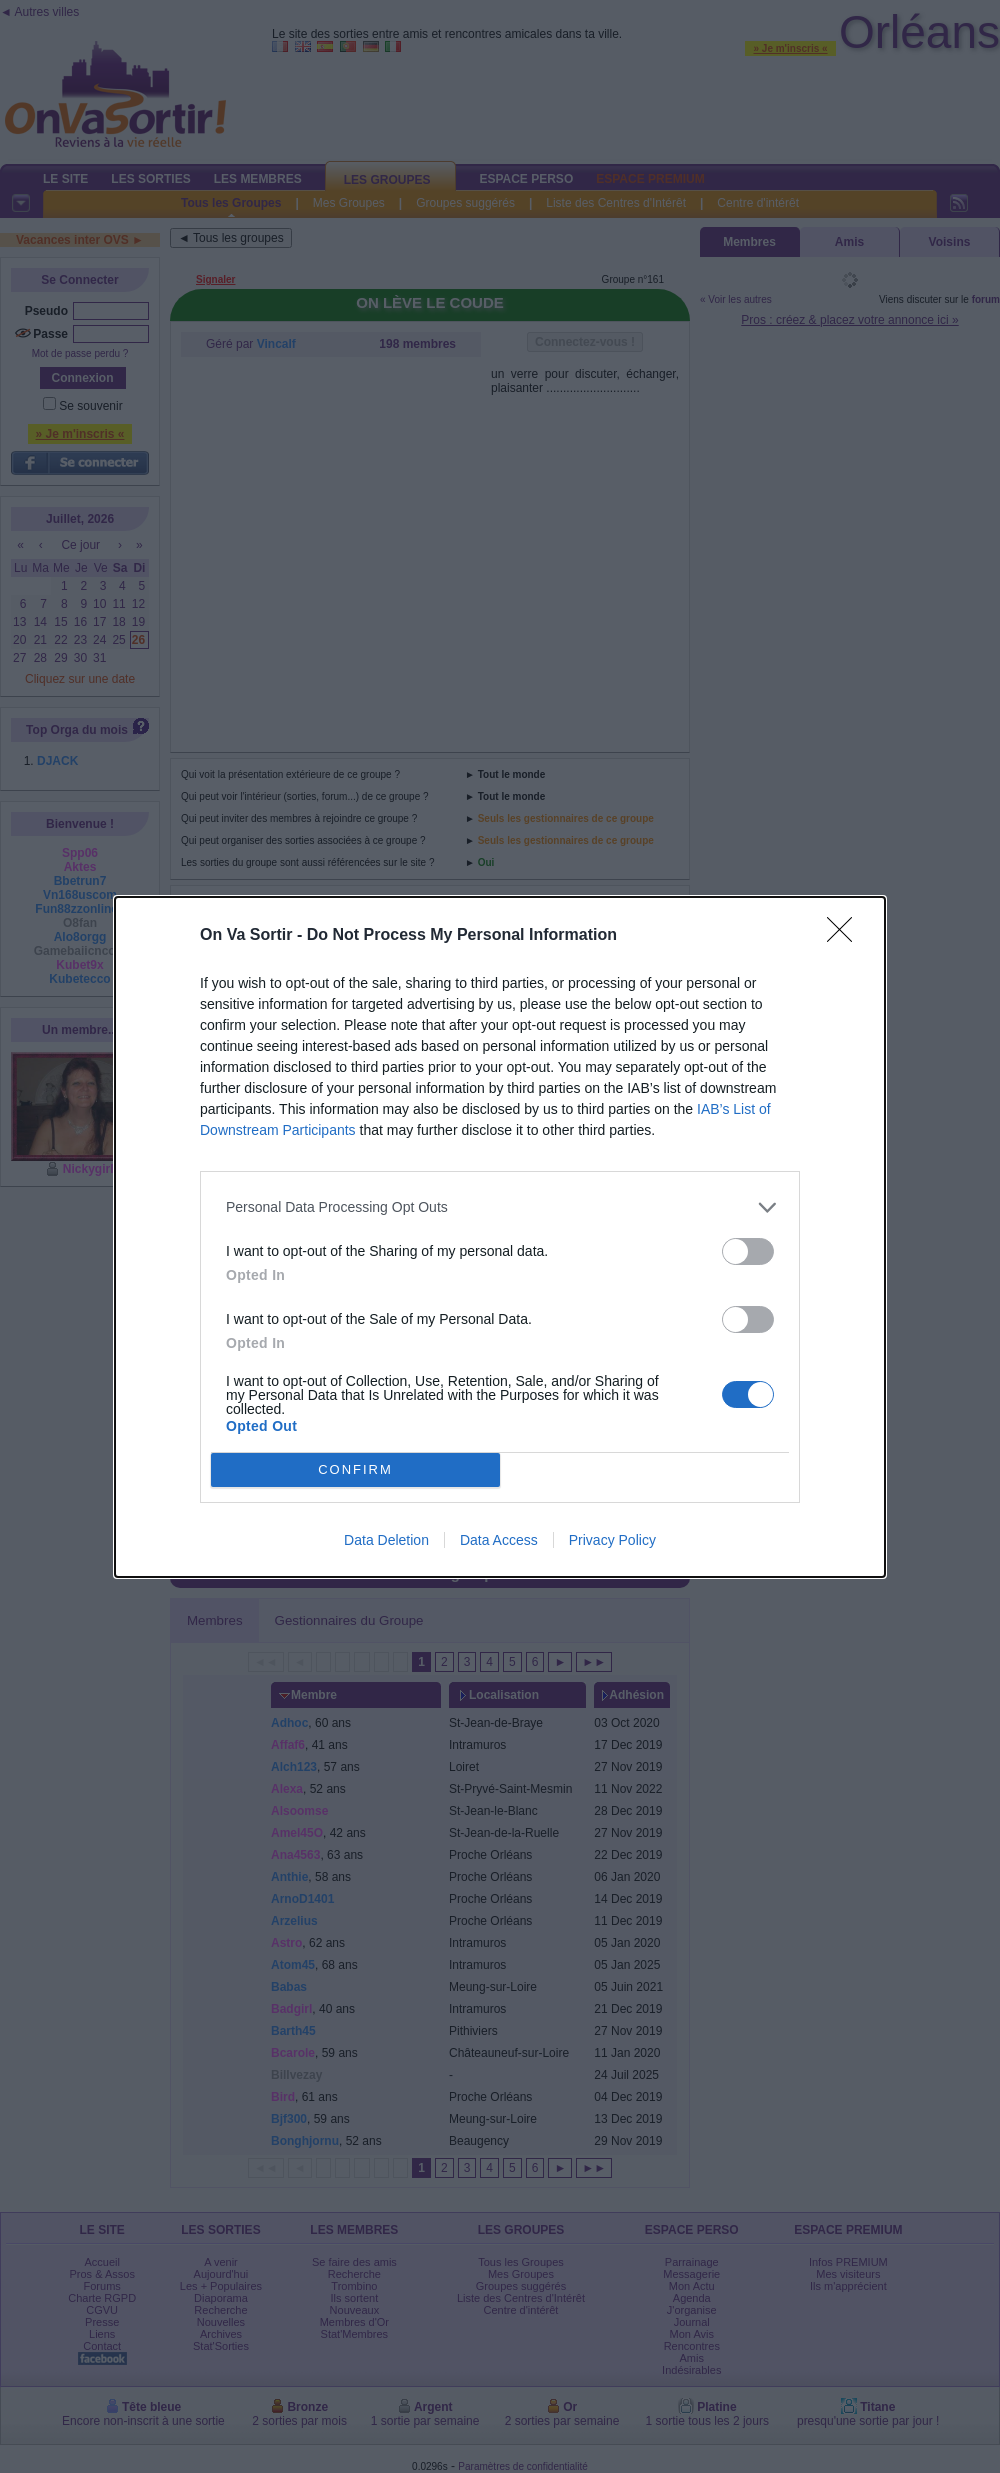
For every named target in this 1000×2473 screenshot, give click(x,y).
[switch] (748, 1251)
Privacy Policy (612, 1540)
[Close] (846, 936)
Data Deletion (386, 1540)
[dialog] (500, 1237)
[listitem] (500, 1207)
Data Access (499, 1540)
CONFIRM (355, 1469)
